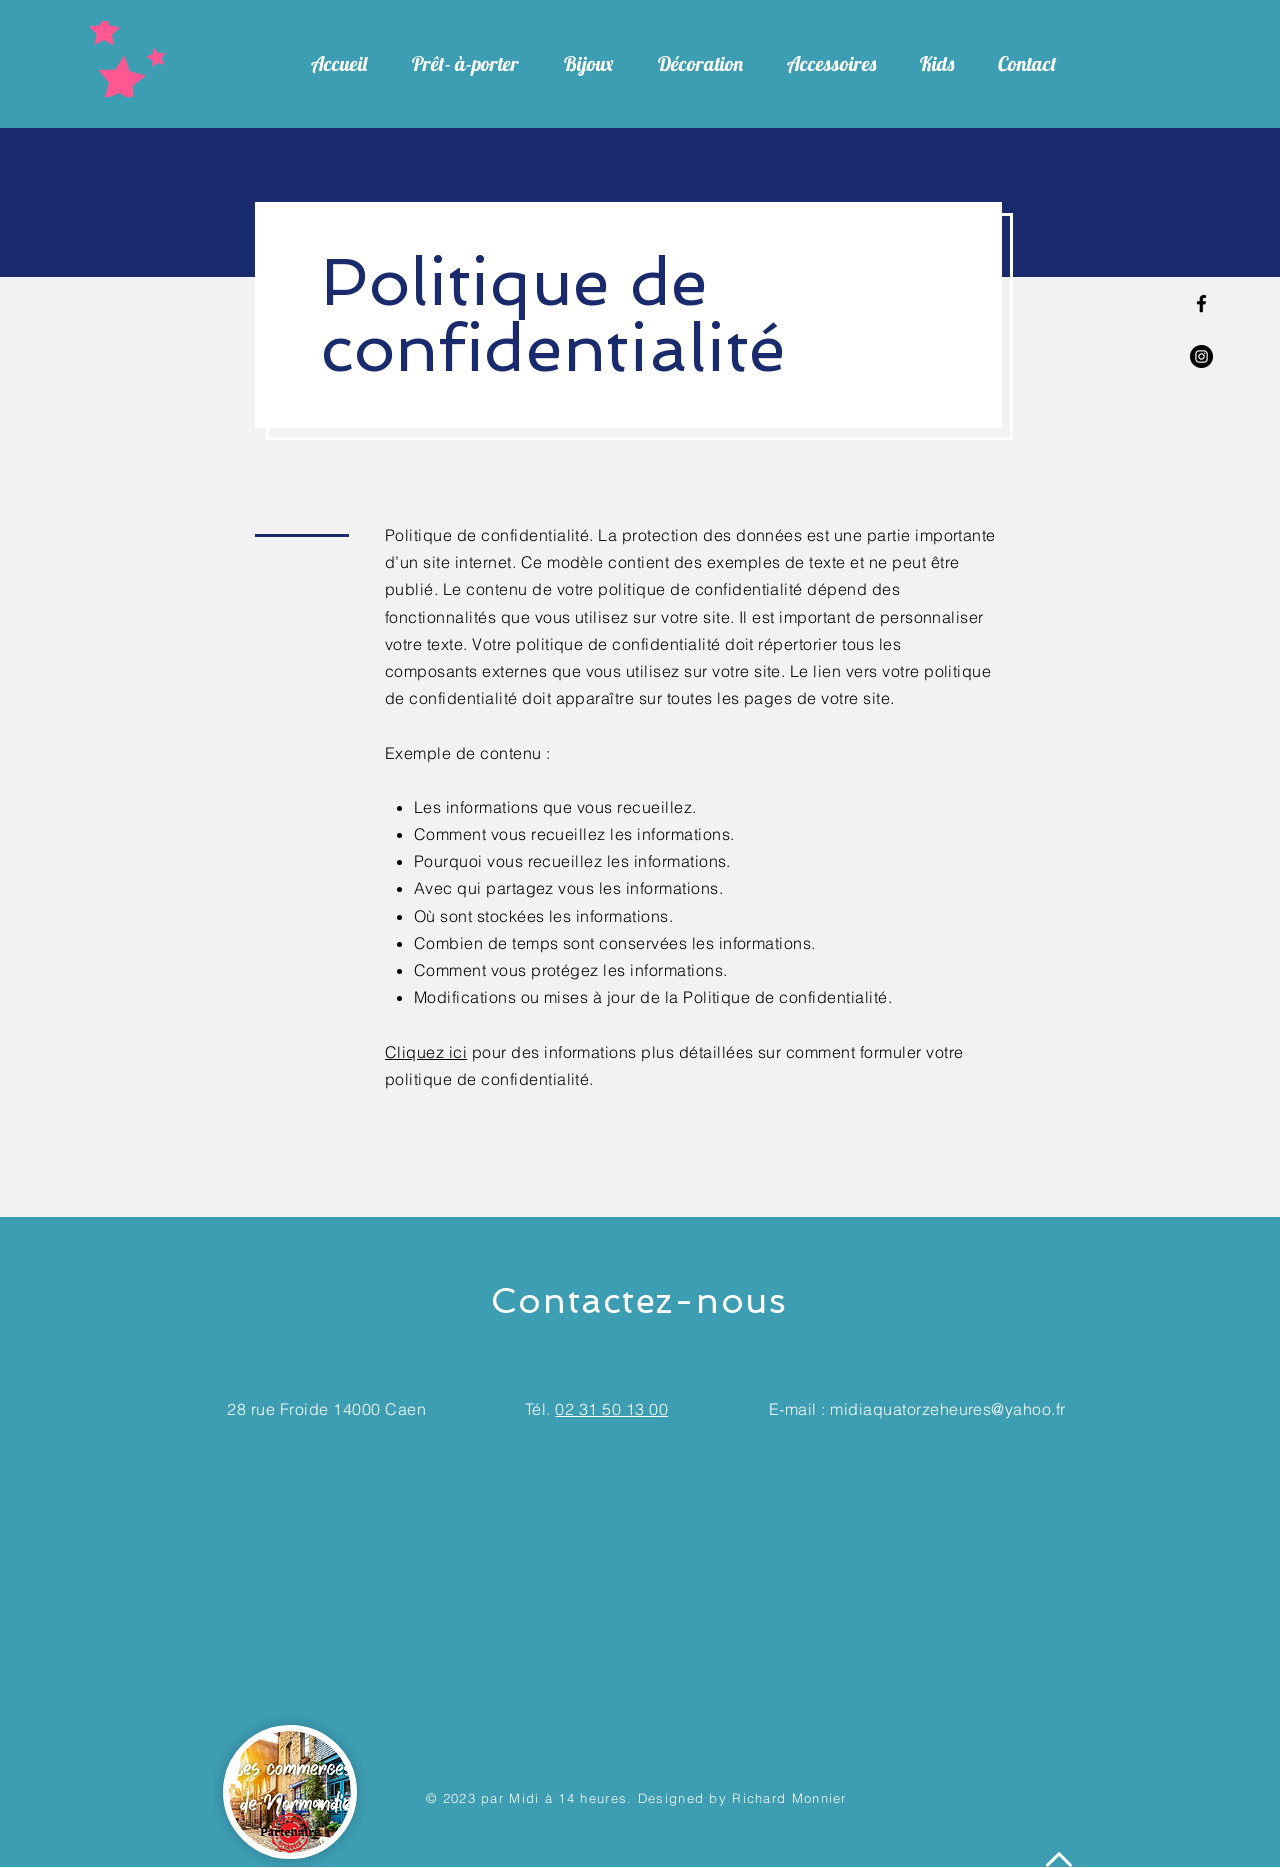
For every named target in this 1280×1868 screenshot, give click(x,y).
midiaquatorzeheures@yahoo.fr (947, 1409)
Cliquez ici (426, 1052)
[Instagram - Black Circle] (1201, 356)
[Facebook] (1201, 303)
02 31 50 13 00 (611, 1409)
